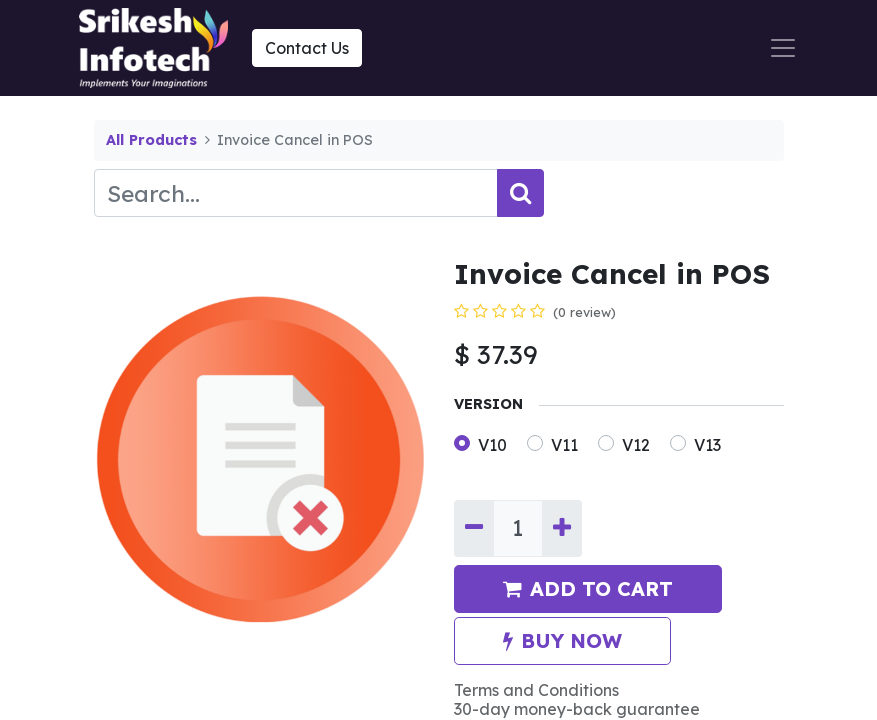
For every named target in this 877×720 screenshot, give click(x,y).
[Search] (520, 193)
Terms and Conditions (536, 690)
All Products (151, 140)
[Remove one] (474, 528)
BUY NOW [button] (562, 640)
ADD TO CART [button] (588, 588)
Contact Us (307, 48)
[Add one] (562, 528)
